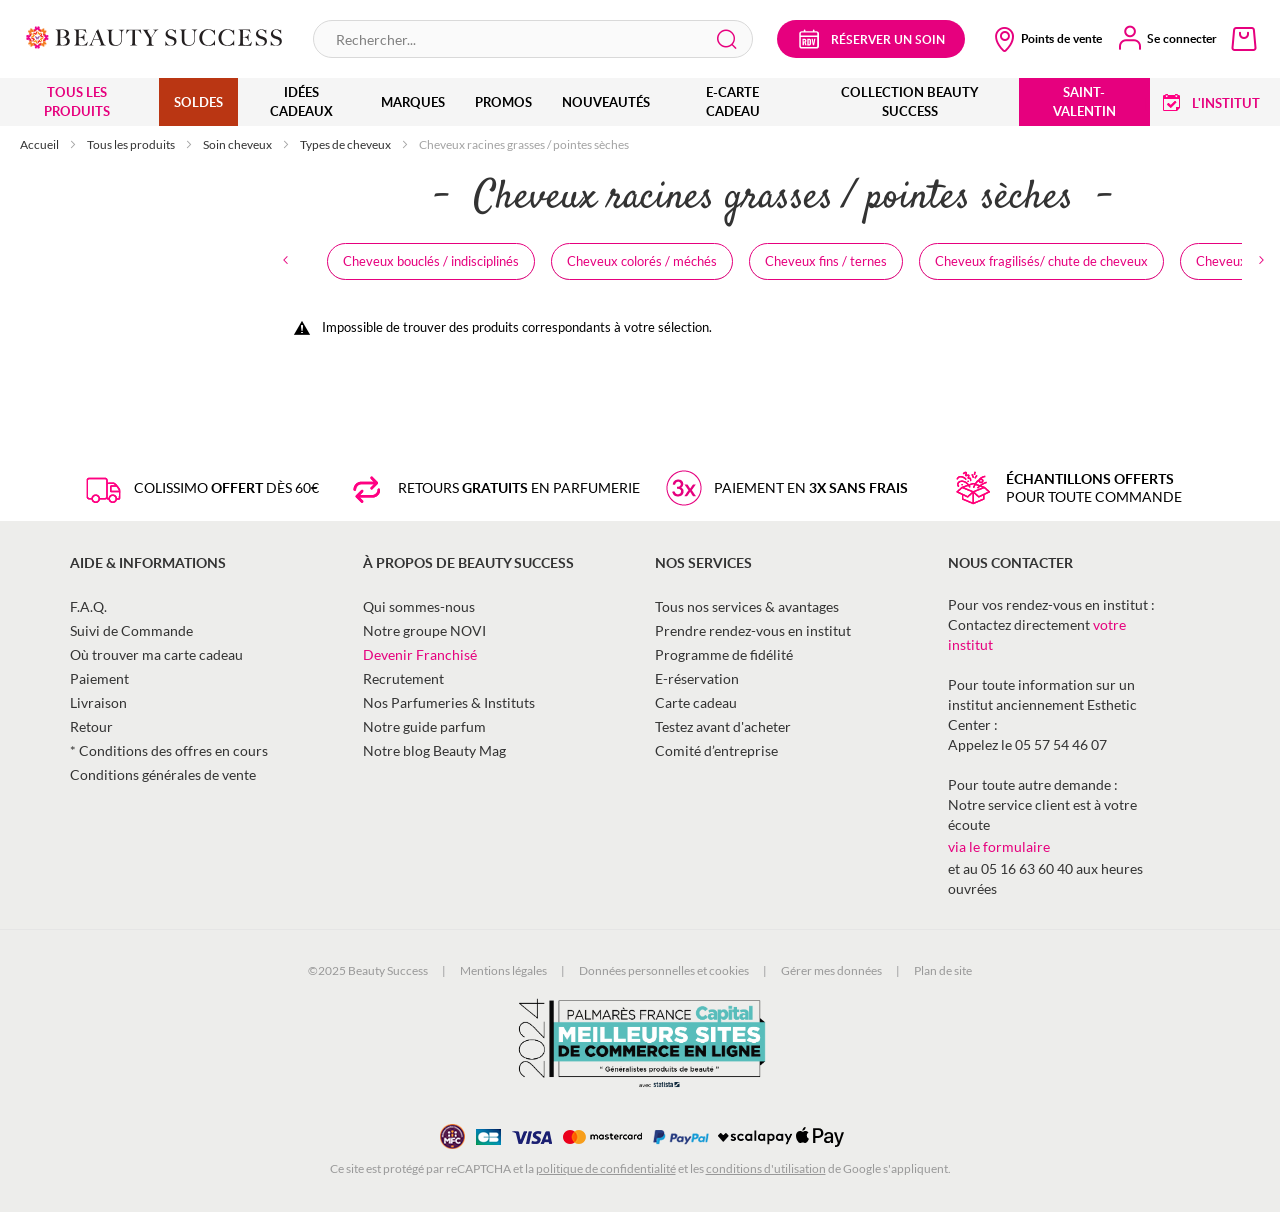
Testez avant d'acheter (723, 726)
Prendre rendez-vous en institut (753, 630)
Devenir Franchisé (420, 654)
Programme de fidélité (724, 654)
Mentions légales (503, 970)
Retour (91, 726)
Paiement (99, 678)
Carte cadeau (696, 702)
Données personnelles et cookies (664, 970)
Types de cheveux (346, 144)
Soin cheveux (238, 144)
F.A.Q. (88, 606)
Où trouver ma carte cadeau (156, 654)
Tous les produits (132, 144)
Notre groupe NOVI (424, 630)
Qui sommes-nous (419, 606)
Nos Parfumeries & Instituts (449, 702)
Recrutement (403, 678)
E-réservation (697, 678)
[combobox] (533, 39)
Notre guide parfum (424, 726)
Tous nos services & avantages (747, 606)
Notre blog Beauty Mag (434, 750)
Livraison (98, 702)
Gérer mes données (831, 970)
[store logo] (154, 35)
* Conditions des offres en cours (169, 750)
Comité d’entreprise (716, 750)
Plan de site (943, 970)
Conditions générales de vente (163, 774)
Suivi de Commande (131, 630)
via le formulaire (999, 846)
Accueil (40, 144)
